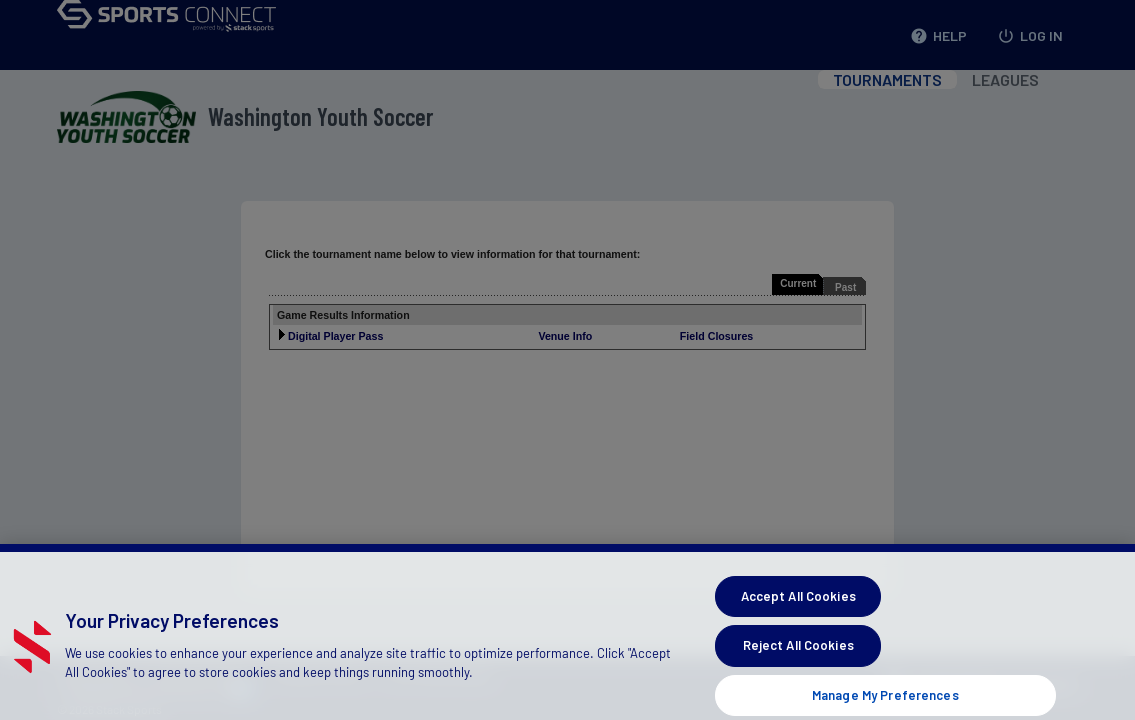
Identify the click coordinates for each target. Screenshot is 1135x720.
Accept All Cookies (798, 606)
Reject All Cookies (798, 656)
